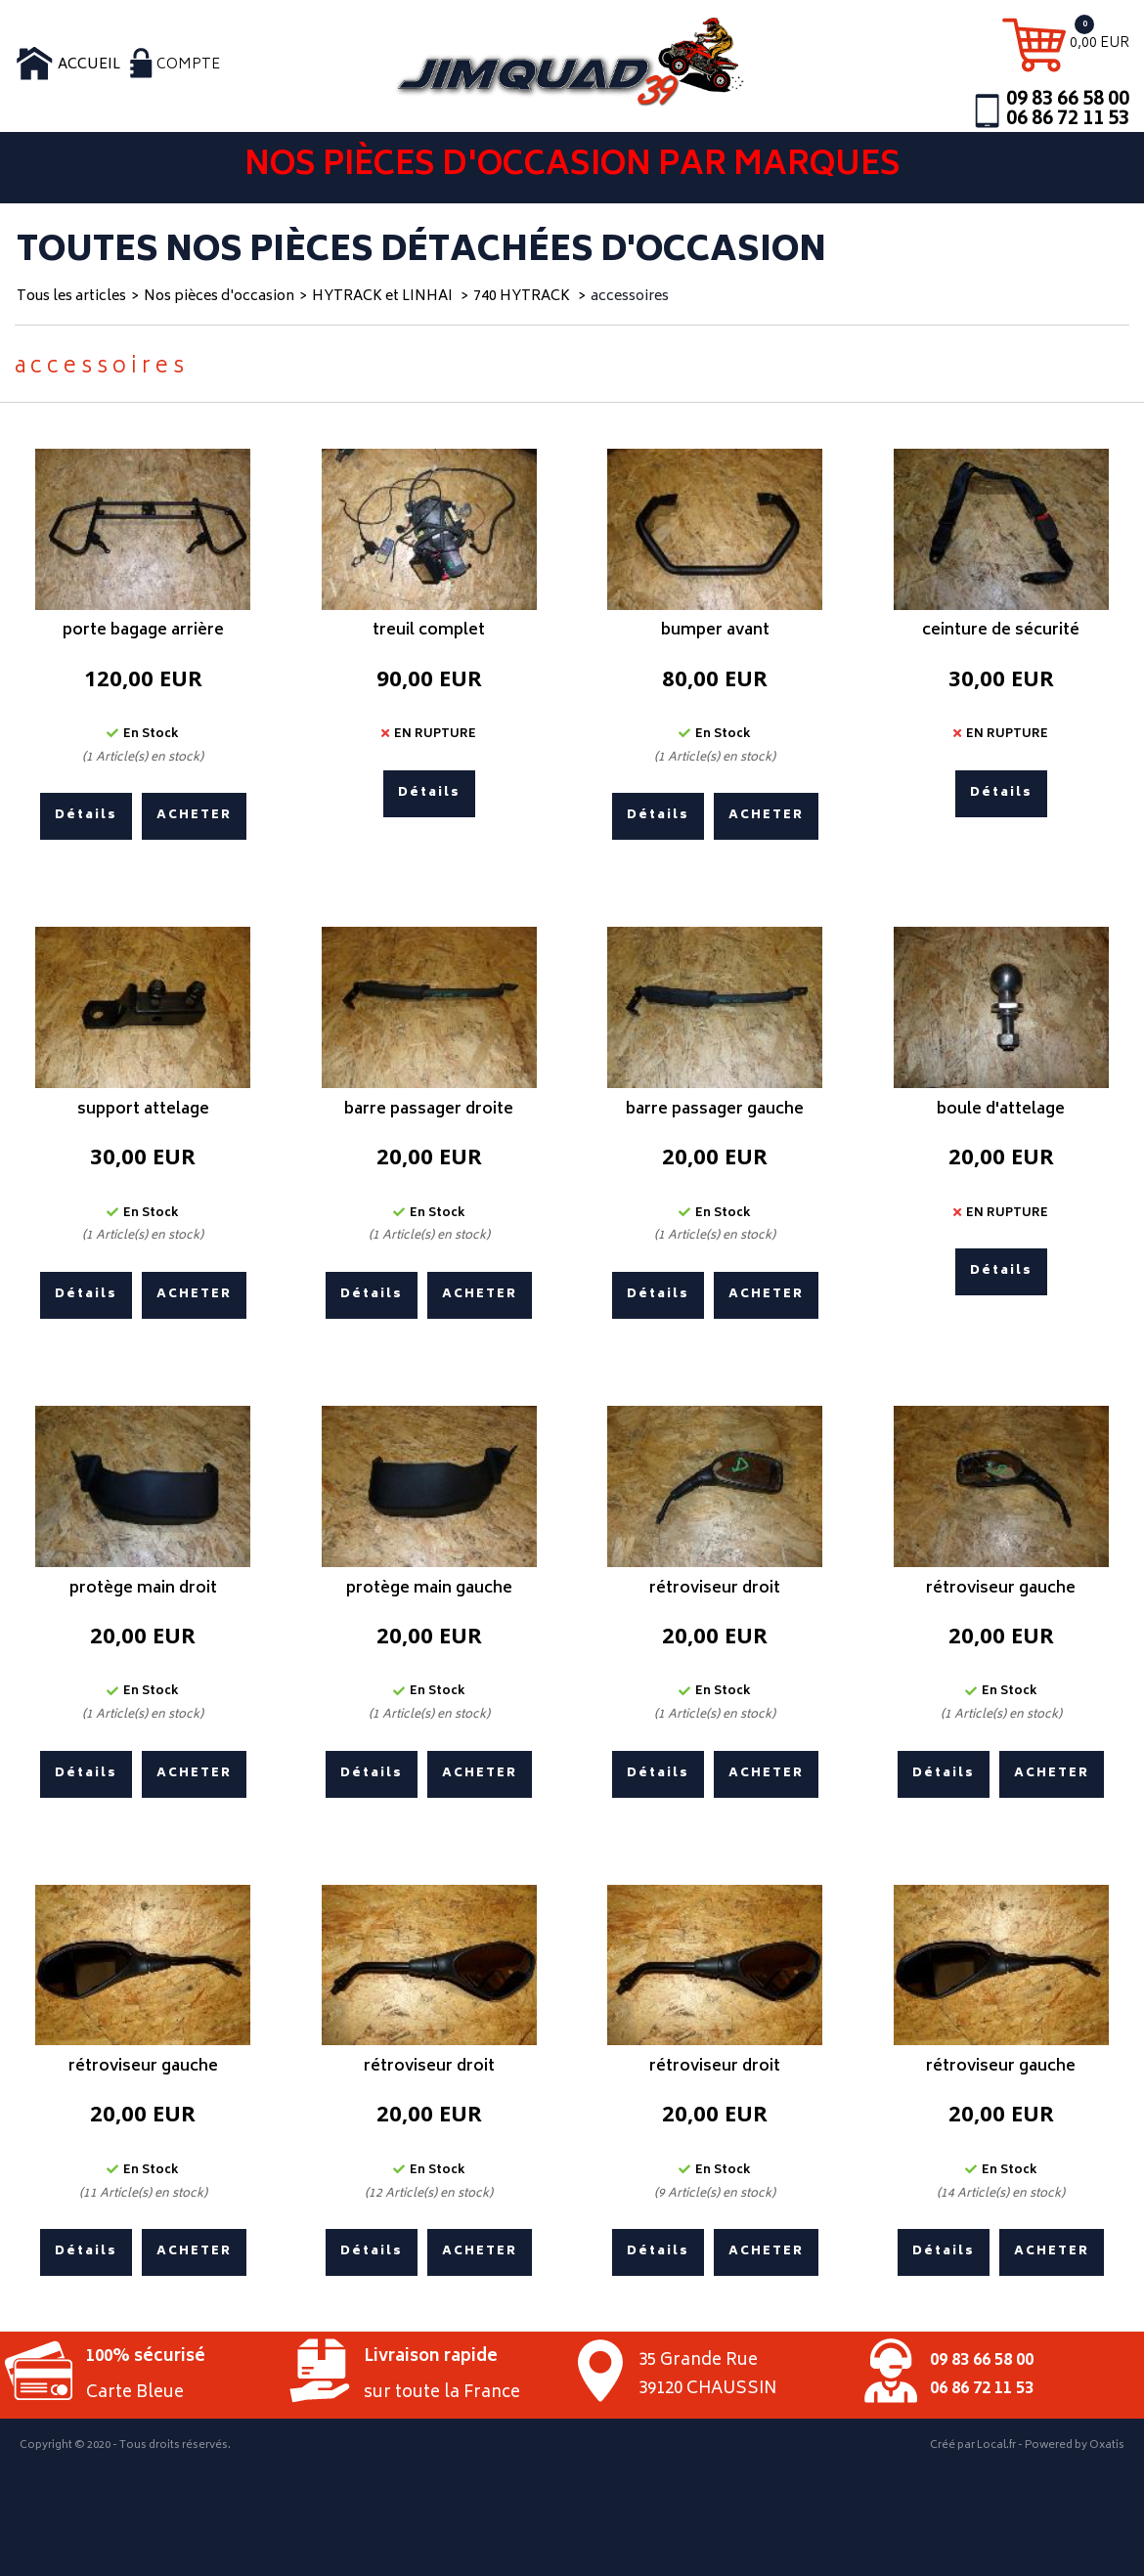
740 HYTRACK (523, 296)
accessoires (630, 296)
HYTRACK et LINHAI (384, 296)
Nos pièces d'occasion (219, 296)
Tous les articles (71, 296)
